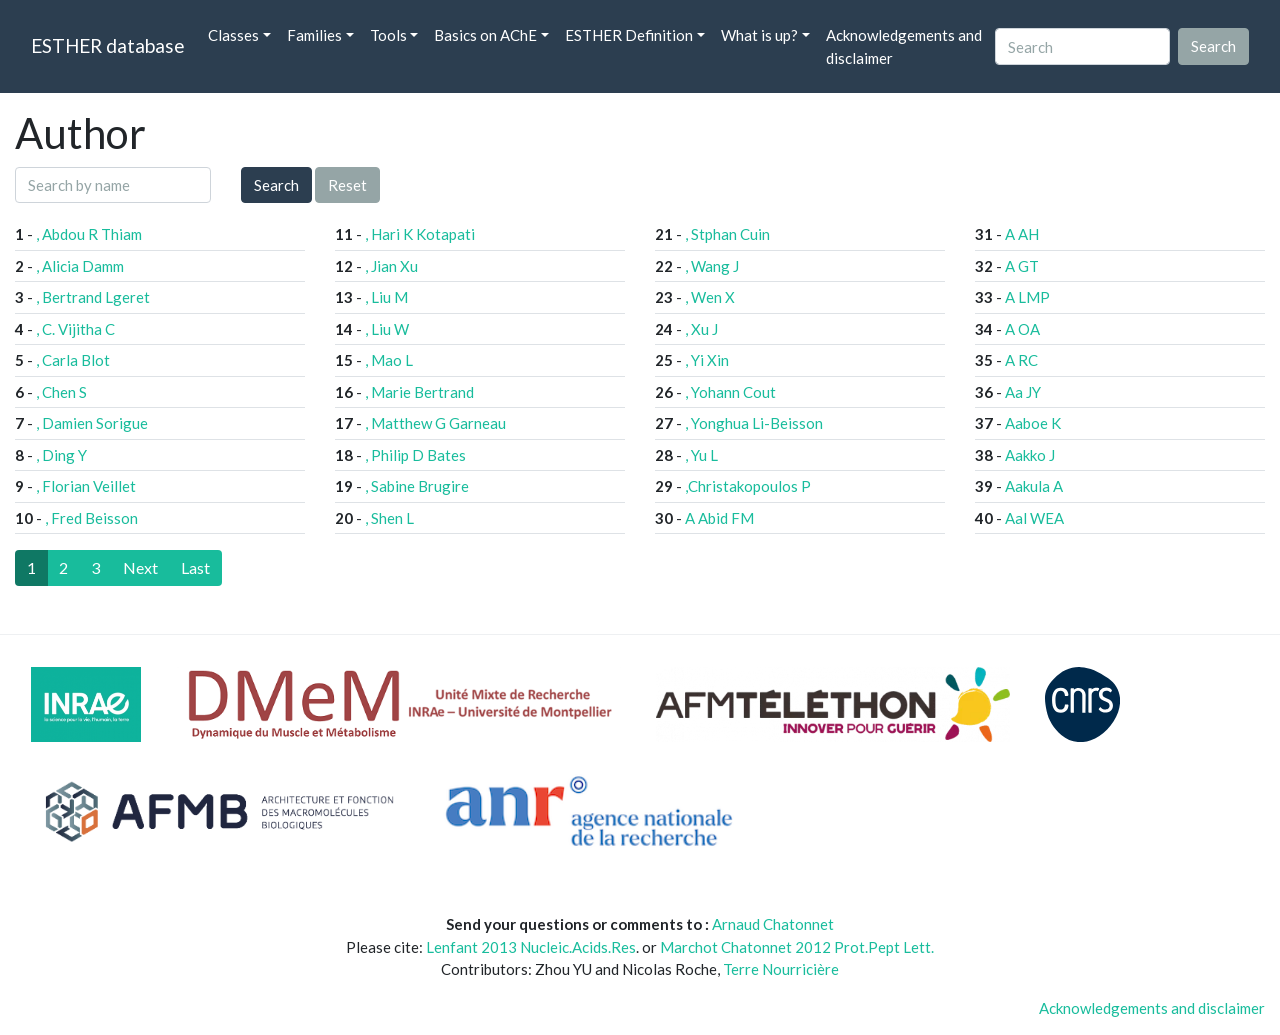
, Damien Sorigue (92, 423)
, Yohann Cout (730, 392)
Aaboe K (1033, 423)
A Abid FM (719, 518)
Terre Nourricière (781, 969)
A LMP (1027, 297)
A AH (1022, 234)
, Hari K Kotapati (420, 234)
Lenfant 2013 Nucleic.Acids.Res (531, 947)
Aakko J (1030, 455)
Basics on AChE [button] (485, 35)
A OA (1022, 329)
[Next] (140, 568)
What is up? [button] (759, 35)
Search (276, 185)
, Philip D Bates (415, 455)
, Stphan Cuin (727, 234)
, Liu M (386, 297)
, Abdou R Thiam (89, 234)
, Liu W (387, 329)
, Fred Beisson (91, 518)
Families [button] (314, 35)
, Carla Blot (73, 360)
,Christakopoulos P (748, 486)
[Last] (195, 568)
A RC (1021, 360)
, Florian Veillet (86, 486)
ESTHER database (107, 45)
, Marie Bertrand (419, 392)
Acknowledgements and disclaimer (904, 46)
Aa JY (1023, 392)
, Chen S (61, 392)
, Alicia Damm (80, 266)
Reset (347, 185)
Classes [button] (233, 35)
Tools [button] (388, 35)
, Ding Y (61, 455)
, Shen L (389, 518)
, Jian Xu (391, 266)
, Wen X (710, 297)
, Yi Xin (707, 360)
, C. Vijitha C (75, 329)
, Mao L (389, 360)
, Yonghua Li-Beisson (754, 423)
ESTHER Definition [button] (629, 35)
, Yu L (701, 455)
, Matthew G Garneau (435, 423)
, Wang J (712, 266)
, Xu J (701, 329)
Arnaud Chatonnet (773, 924)
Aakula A (1034, 486)
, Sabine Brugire (417, 486)
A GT (1022, 266)
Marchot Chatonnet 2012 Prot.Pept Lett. (797, 947)
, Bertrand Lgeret (93, 297)
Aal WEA (1034, 518)
